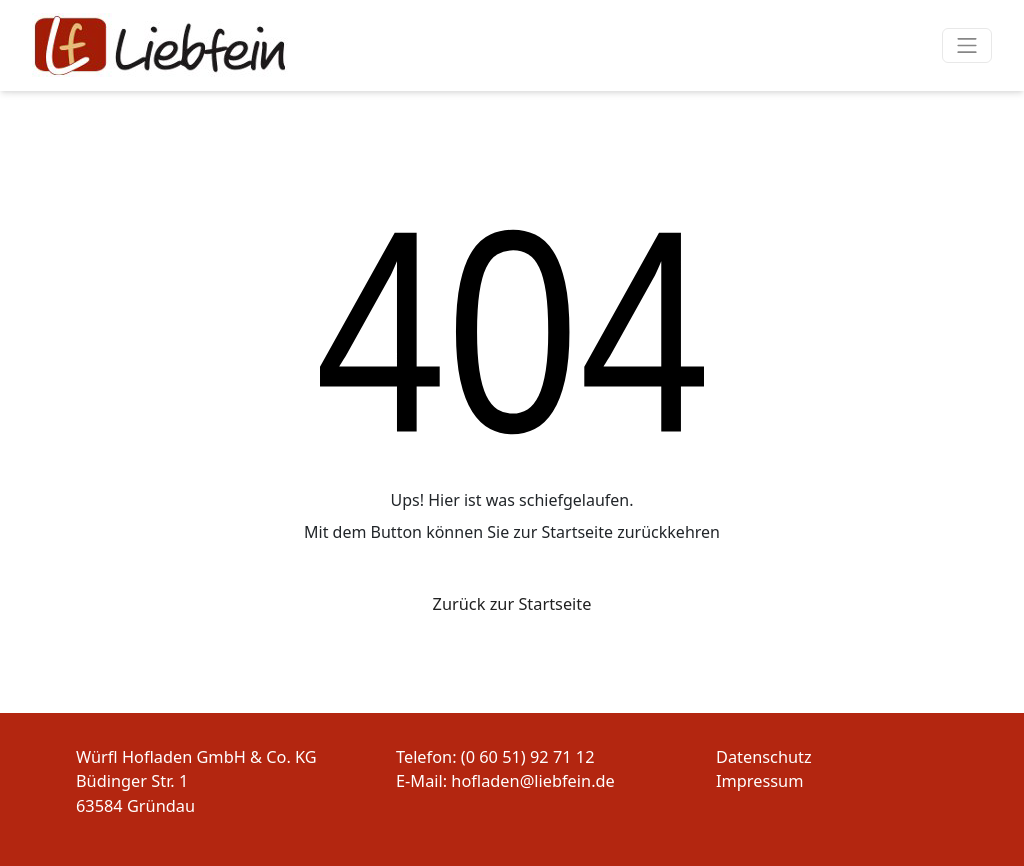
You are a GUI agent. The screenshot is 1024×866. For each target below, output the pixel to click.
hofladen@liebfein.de (532, 781)
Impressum (759, 781)
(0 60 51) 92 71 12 (528, 757)
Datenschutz (764, 757)
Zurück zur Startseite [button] (512, 604)
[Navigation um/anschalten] (967, 45)
